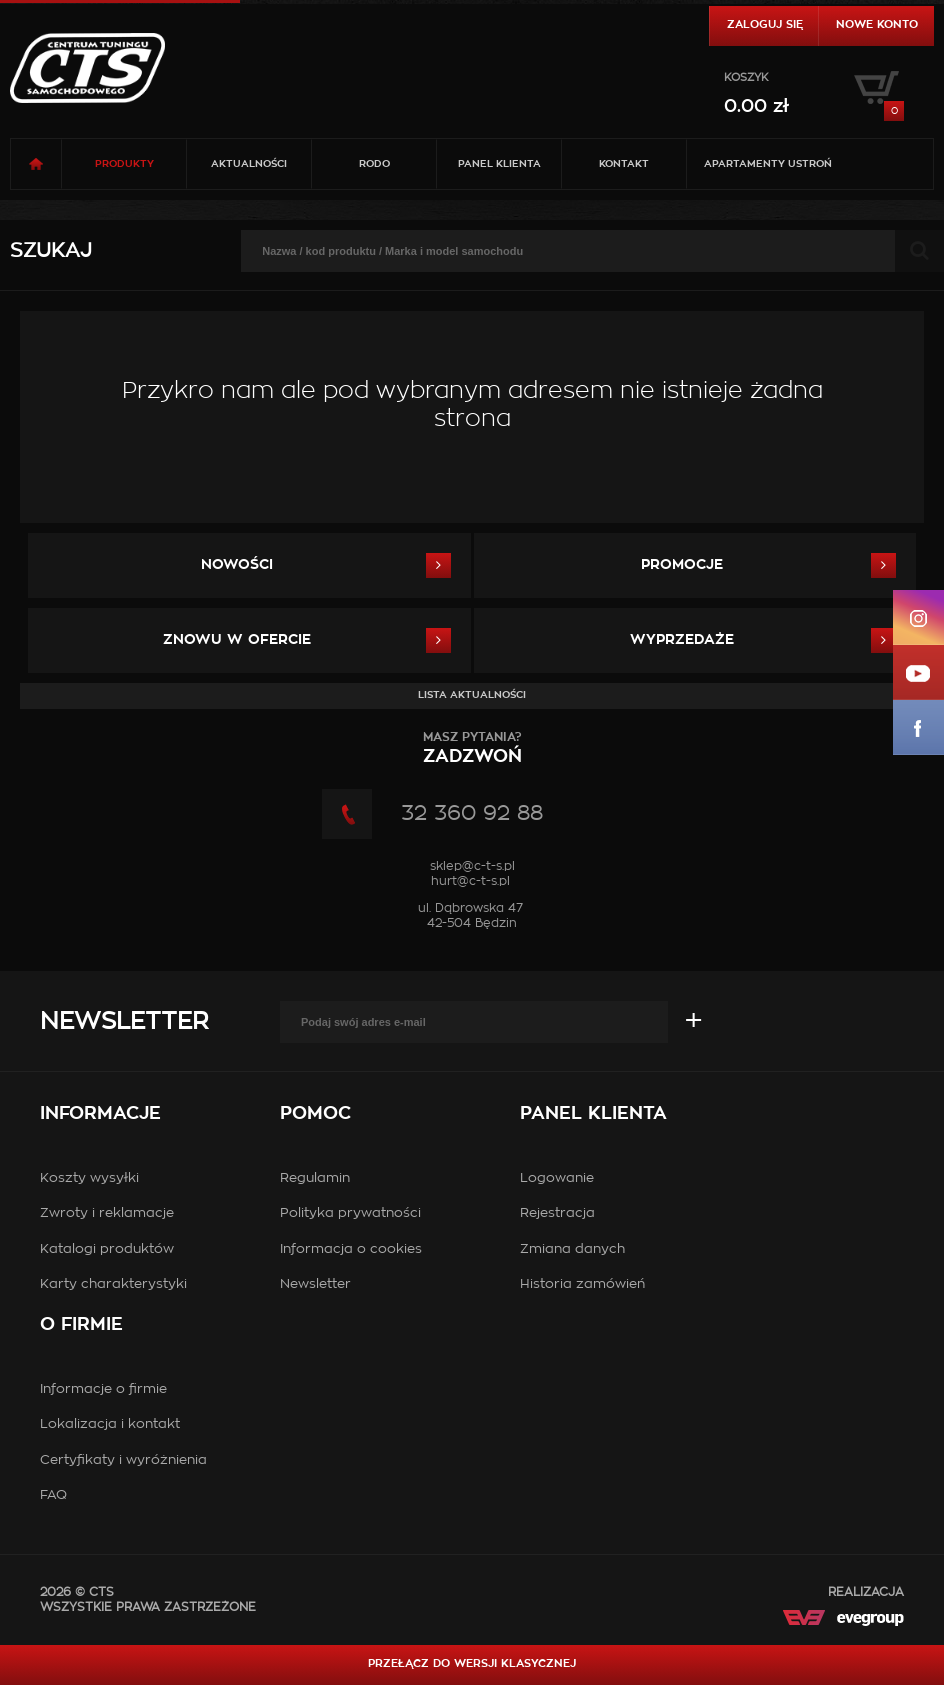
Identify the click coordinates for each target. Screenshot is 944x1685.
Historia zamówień (582, 1284)
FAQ (53, 1495)
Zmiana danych (572, 1249)
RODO (374, 164)
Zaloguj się (765, 24)
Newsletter (124, 1022)
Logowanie (557, 1178)
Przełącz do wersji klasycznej (472, 1663)
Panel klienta (499, 164)
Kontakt (624, 164)
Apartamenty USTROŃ (768, 164)
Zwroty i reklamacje (107, 1213)
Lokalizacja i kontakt (110, 1424)
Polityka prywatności (350, 1213)
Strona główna (36, 164)
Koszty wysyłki (89, 1178)
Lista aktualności (472, 695)
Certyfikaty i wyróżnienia (123, 1460)
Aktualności (249, 164)
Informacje (100, 1114)
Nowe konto (877, 24)
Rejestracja (557, 1213)
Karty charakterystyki (113, 1284)
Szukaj (51, 251)
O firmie (81, 1325)
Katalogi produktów (107, 1249)
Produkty (124, 164)
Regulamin (315, 1178)
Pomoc (315, 1114)
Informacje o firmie (103, 1389)
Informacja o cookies (351, 1249)
